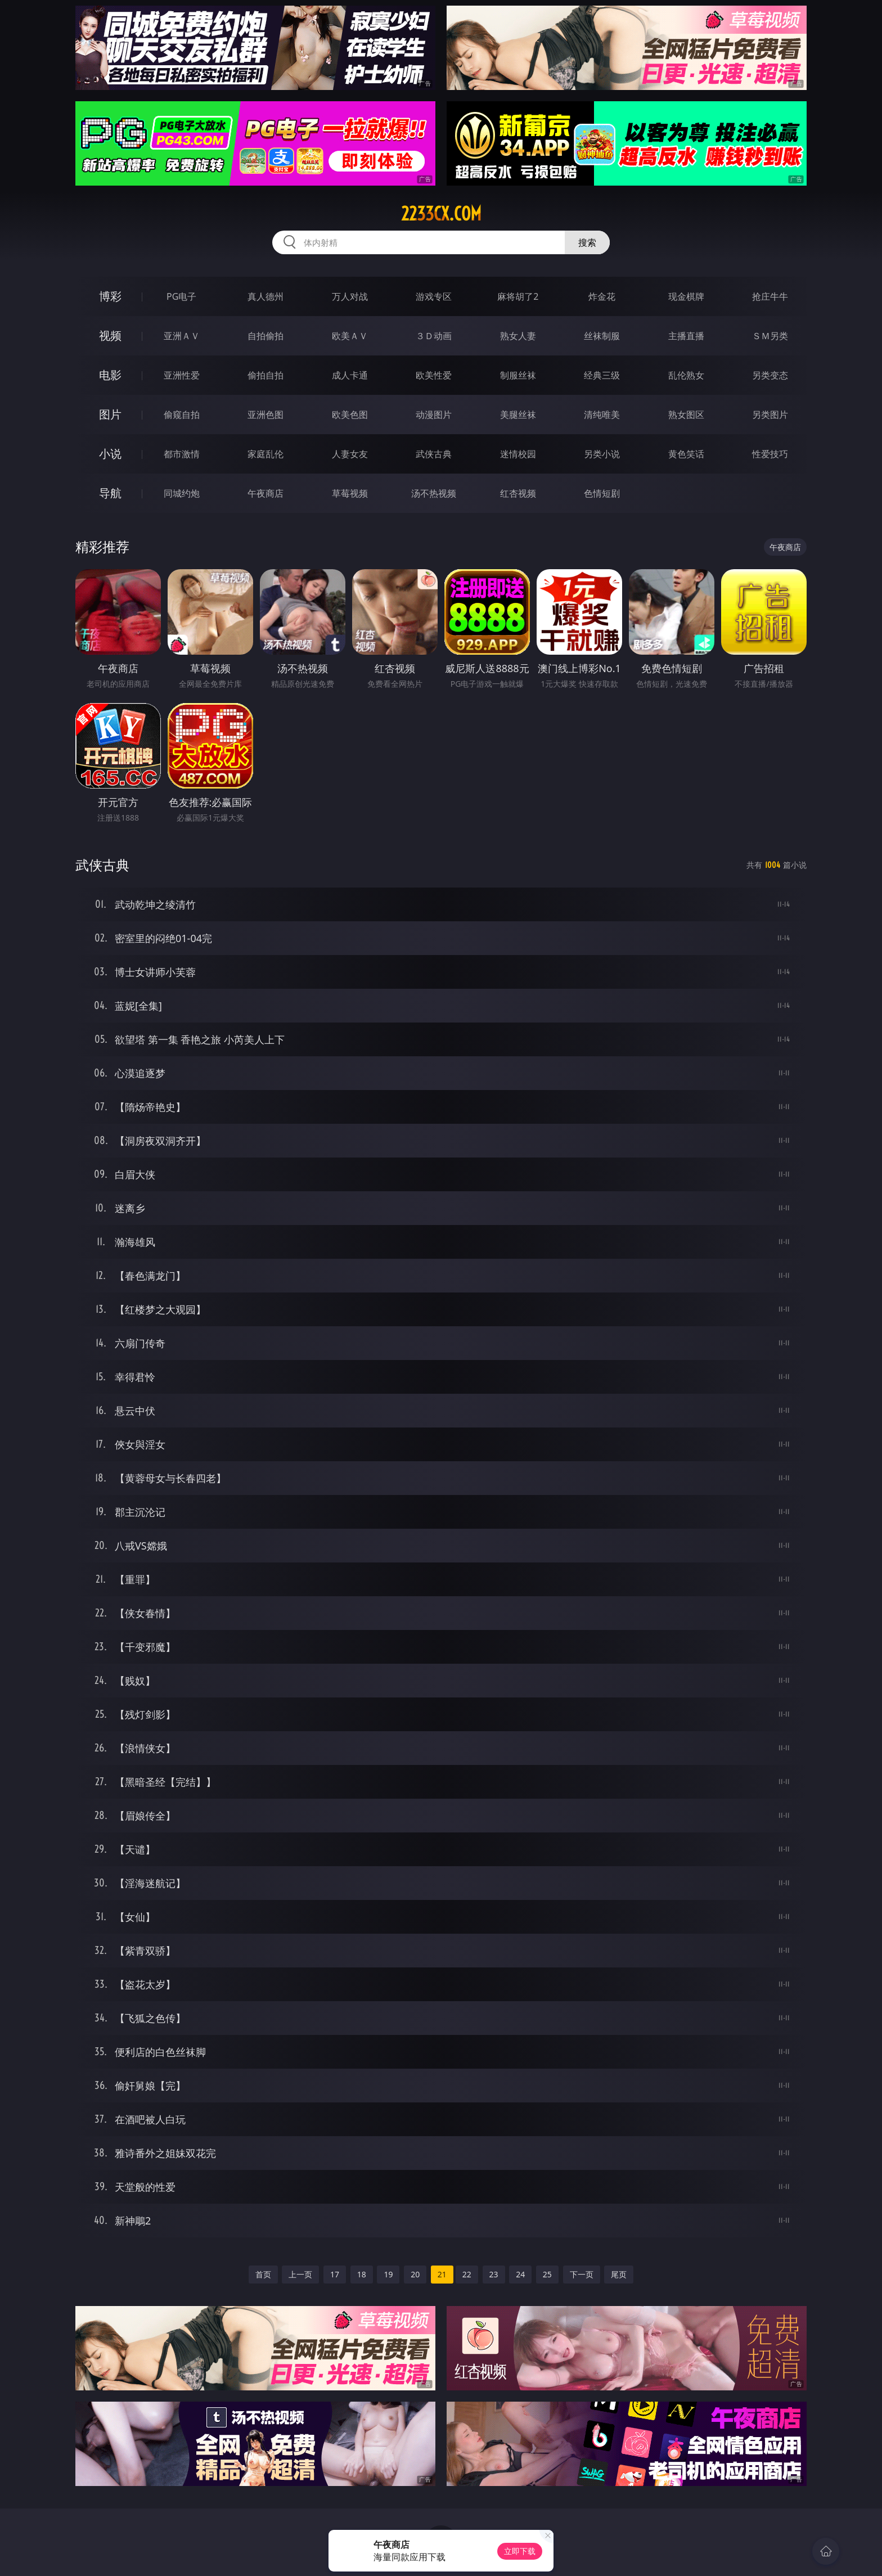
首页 (263, 2274)
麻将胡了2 (517, 296)
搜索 (587, 242)
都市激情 (182, 454)
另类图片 (770, 414)
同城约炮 (182, 493)
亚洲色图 (266, 414)
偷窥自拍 (182, 414)
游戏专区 (434, 296)
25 (547, 2274)
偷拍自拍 (266, 375)
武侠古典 (434, 454)
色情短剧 (602, 493)
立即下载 (520, 2551)
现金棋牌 (686, 296)
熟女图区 (686, 414)
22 (466, 2274)
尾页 (619, 2274)
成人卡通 (350, 375)
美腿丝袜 (518, 414)
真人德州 (266, 296)
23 (493, 2274)
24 (520, 2274)
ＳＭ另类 (770, 336)
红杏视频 (518, 493)
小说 (110, 453)
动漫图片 (434, 414)
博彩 (110, 296)
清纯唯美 (602, 414)
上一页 (300, 2274)
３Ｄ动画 (434, 336)
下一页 (581, 2274)
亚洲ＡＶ (182, 336)
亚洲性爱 (182, 375)
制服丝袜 (518, 375)
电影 (110, 374)
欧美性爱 (434, 375)
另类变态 (770, 375)
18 (361, 2274)
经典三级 (602, 375)
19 (388, 2274)
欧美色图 (350, 414)
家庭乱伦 (266, 454)
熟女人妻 (518, 336)
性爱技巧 (770, 454)
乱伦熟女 (686, 375)
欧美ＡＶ (350, 336)
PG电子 (181, 296)
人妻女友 (350, 454)
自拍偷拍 (266, 336)
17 (334, 2274)
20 (415, 2274)
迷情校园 (518, 454)
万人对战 (350, 296)
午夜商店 (266, 493)
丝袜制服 (602, 336)
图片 (110, 414)
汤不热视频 (433, 493)
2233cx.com (441, 213)
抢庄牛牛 (770, 296)
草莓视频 (350, 493)
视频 (110, 335)
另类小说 (602, 454)
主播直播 (686, 336)
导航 (110, 493)
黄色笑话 (686, 454)
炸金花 (601, 296)
